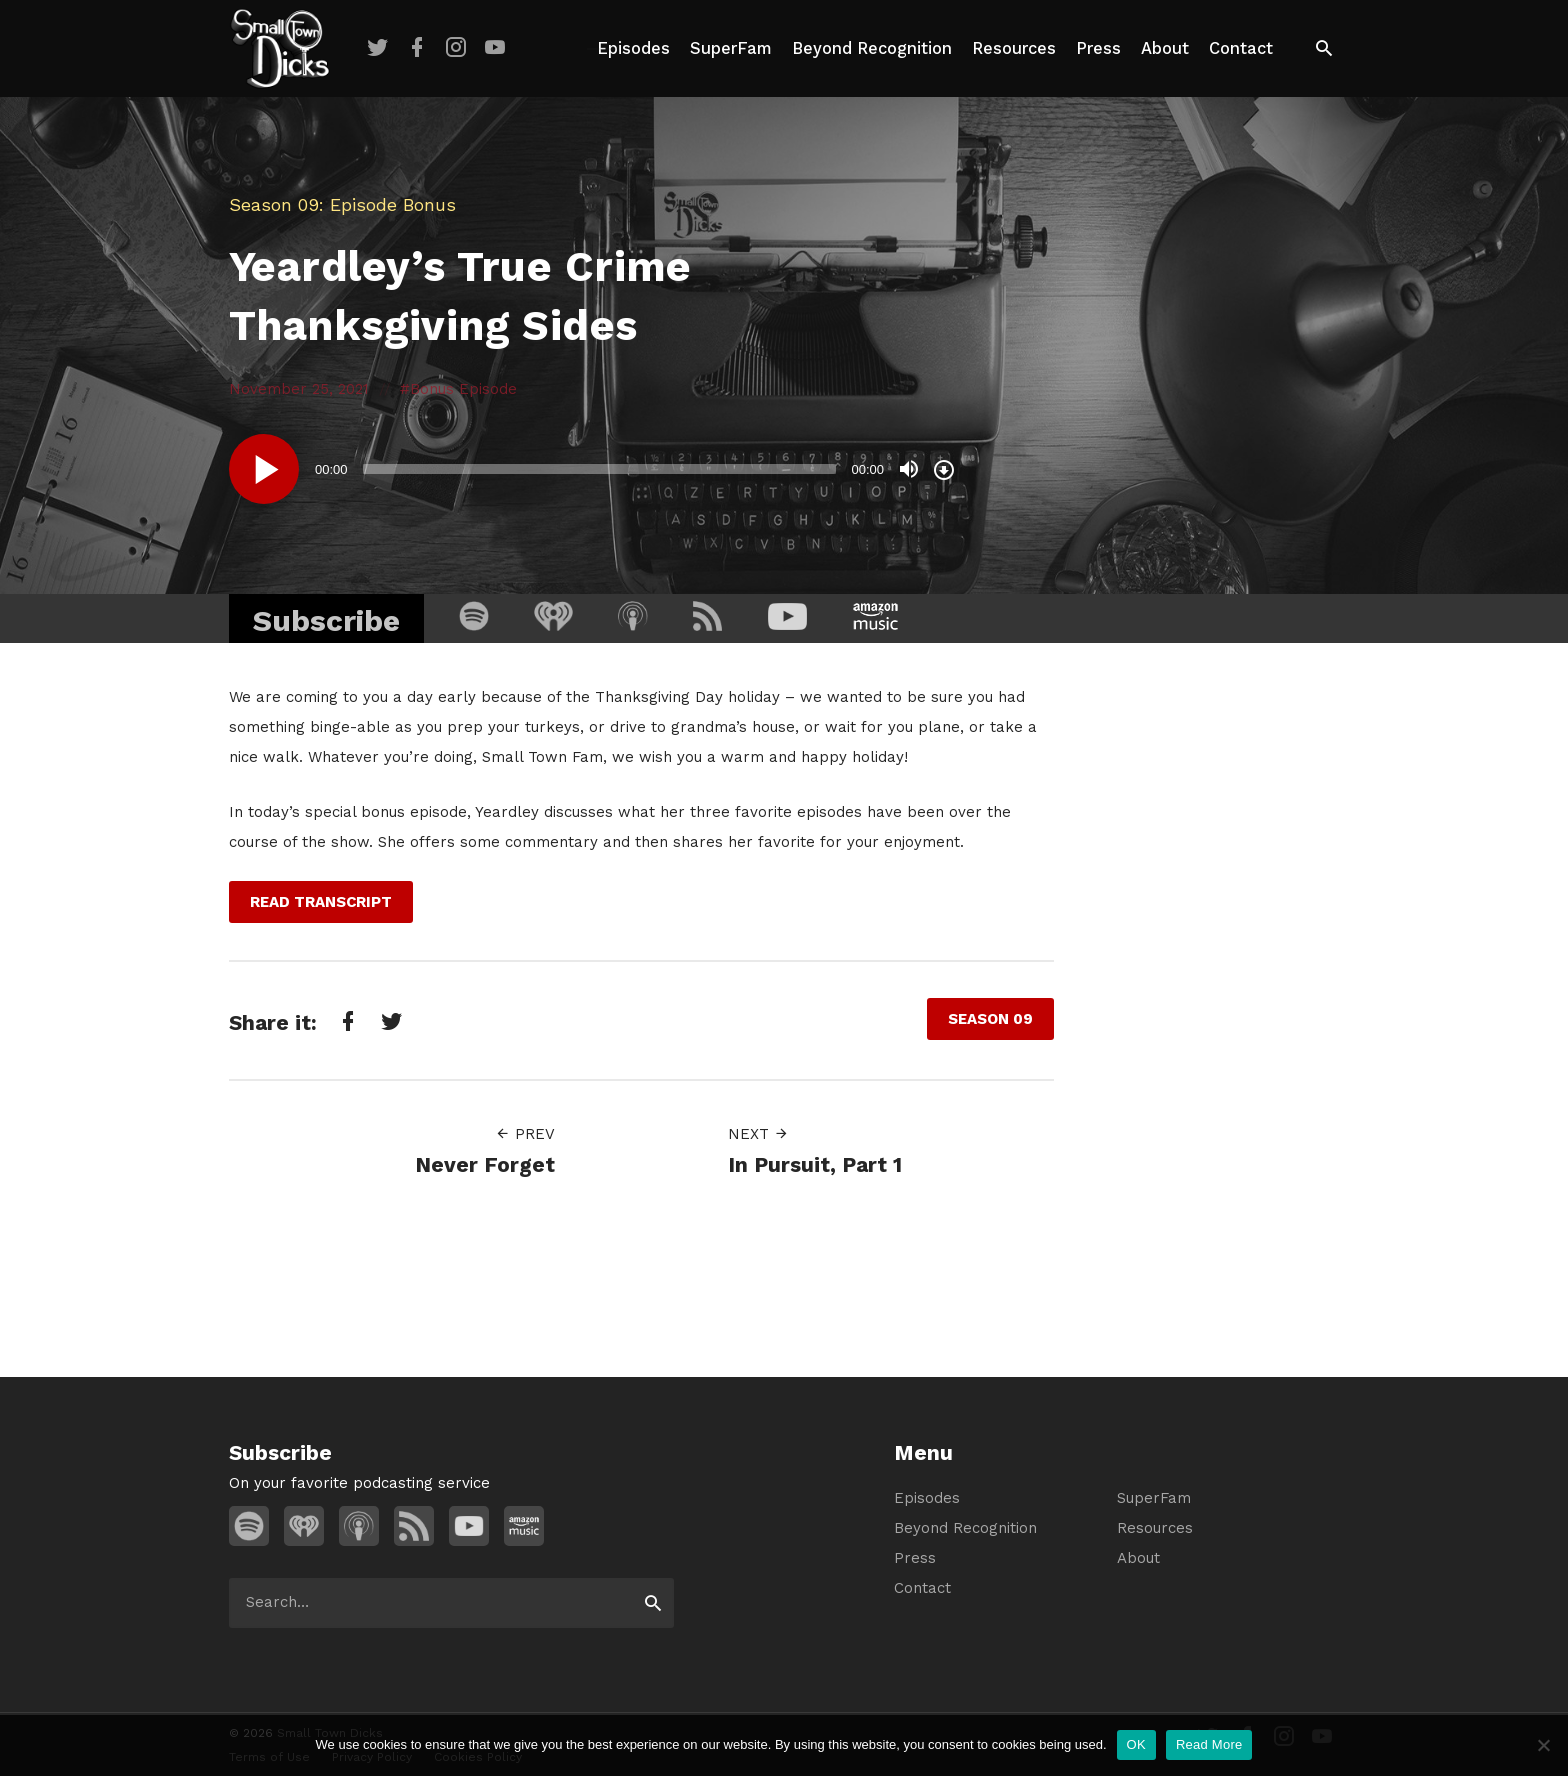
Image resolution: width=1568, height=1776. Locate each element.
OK (1136, 1744)
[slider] (600, 469)
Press (1098, 48)
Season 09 (274, 204)
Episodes (633, 48)
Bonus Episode (463, 389)
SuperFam (731, 48)
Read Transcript (321, 902)
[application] (594, 469)
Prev (525, 1134)
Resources (1014, 48)
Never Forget (485, 1164)
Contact (1241, 48)
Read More (1209, 1744)
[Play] (264, 469)
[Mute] (909, 469)
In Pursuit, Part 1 (815, 1164)
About (1165, 48)
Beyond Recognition (872, 48)
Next (758, 1134)
